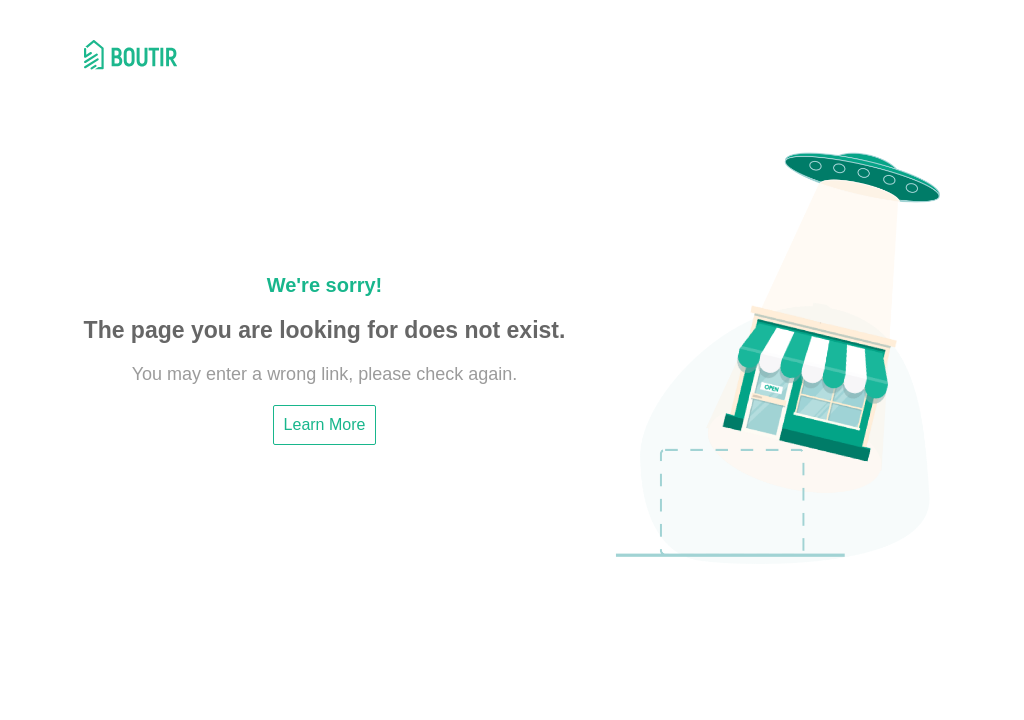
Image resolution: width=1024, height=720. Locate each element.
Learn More (325, 424)
